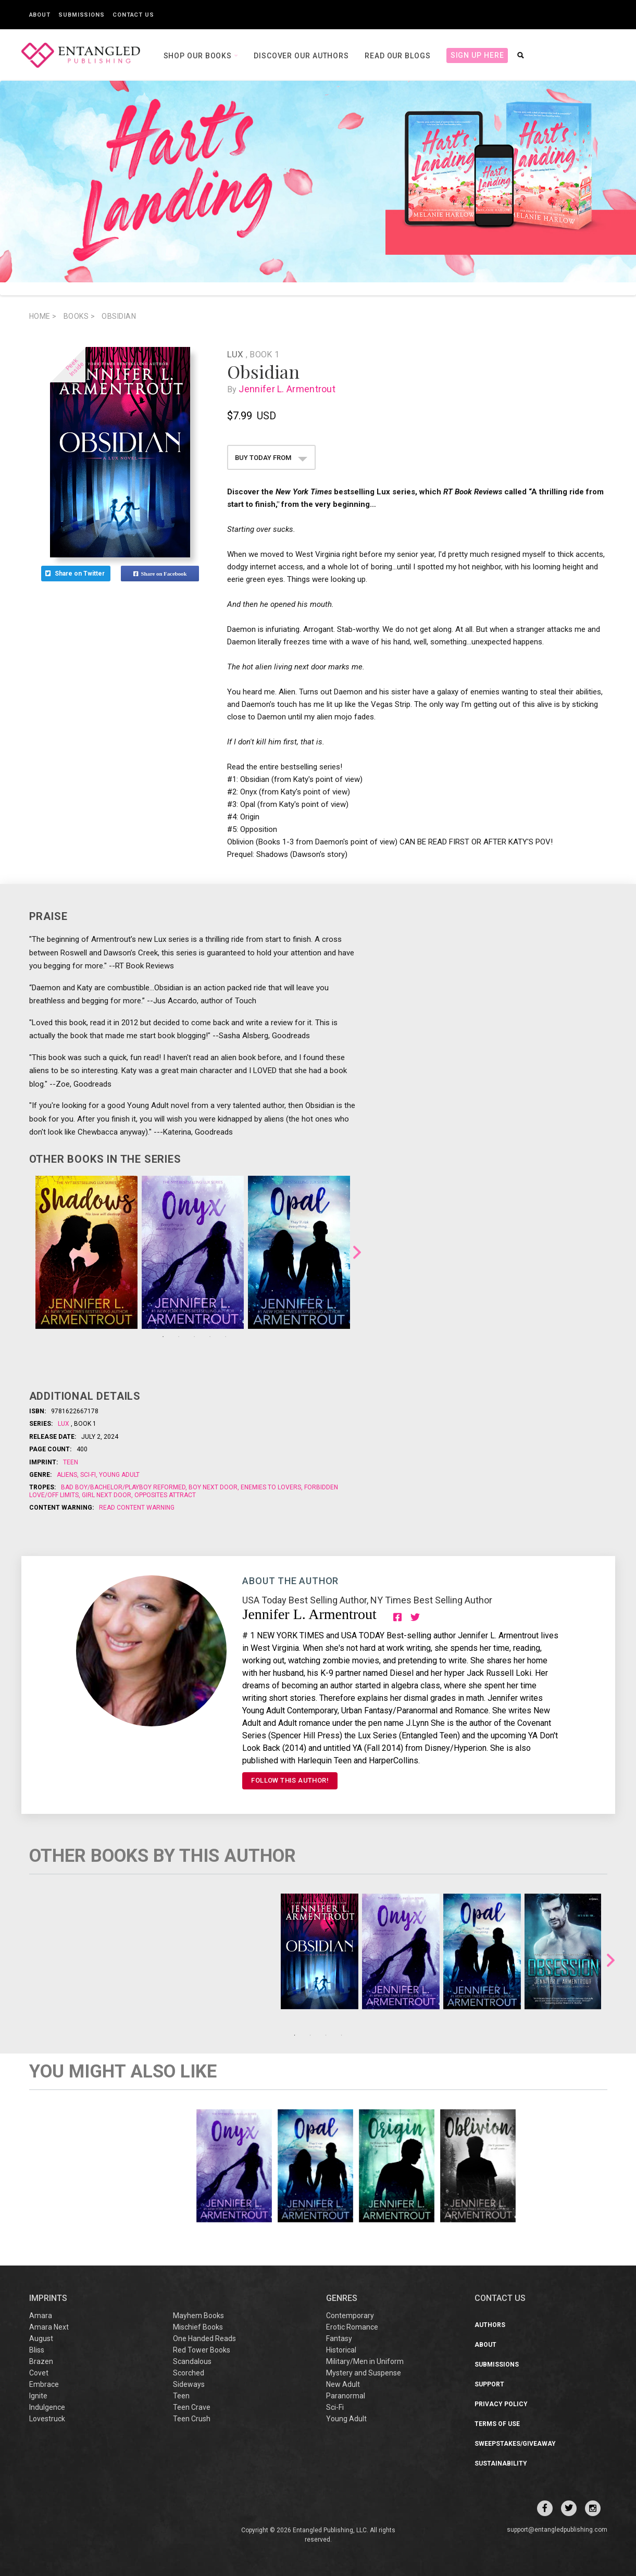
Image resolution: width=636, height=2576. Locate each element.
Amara (40, 2315)
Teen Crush (191, 2419)
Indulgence (47, 2407)
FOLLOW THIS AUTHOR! (290, 1780)
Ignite (38, 2396)
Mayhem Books (198, 2315)
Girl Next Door (106, 1495)
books (79, 316)
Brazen (41, 2361)
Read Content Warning (136, 1507)
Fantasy (339, 2338)
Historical (341, 2350)
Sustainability (501, 2463)
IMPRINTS (48, 2298)
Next (357, 1252)
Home (43, 316)
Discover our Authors (301, 56)
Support (489, 2384)
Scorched (188, 2373)
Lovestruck (47, 2419)
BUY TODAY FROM (271, 458)
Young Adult (118, 1474)
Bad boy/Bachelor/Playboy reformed (124, 1487)
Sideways (189, 2384)
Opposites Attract (164, 1495)
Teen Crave (191, 2407)
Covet (38, 2373)
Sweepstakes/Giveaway (515, 2443)
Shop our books (199, 56)
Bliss (36, 2350)
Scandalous (192, 2361)
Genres (341, 2298)
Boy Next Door (213, 1487)
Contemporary (350, 2315)
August (41, 2338)
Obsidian (119, 316)
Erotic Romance (352, 2327)
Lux (236, 354)
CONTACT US (500, 2298)
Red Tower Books (201, 2350)
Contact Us (133, 14)
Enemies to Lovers (271, 1487)
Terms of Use (497, 2424)
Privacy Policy (501, 2404)
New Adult (343, 2384)
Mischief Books (198, 2327)
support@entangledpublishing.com (557, 2529)
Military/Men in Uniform (365, 2361)
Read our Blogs (398, 56)
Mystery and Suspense (363, 2373)
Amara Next (49, 2327)
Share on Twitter (75, 573)
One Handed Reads (204, 2338)
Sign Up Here (477, 55)
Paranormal (345, 2396)
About (40, 14)
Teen (70, 1462)
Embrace (44, 2384)
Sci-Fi (88, 1474)
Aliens (68, 1474)
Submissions (81, 14)
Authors (490, 2325)
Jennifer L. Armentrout (289, 388)
